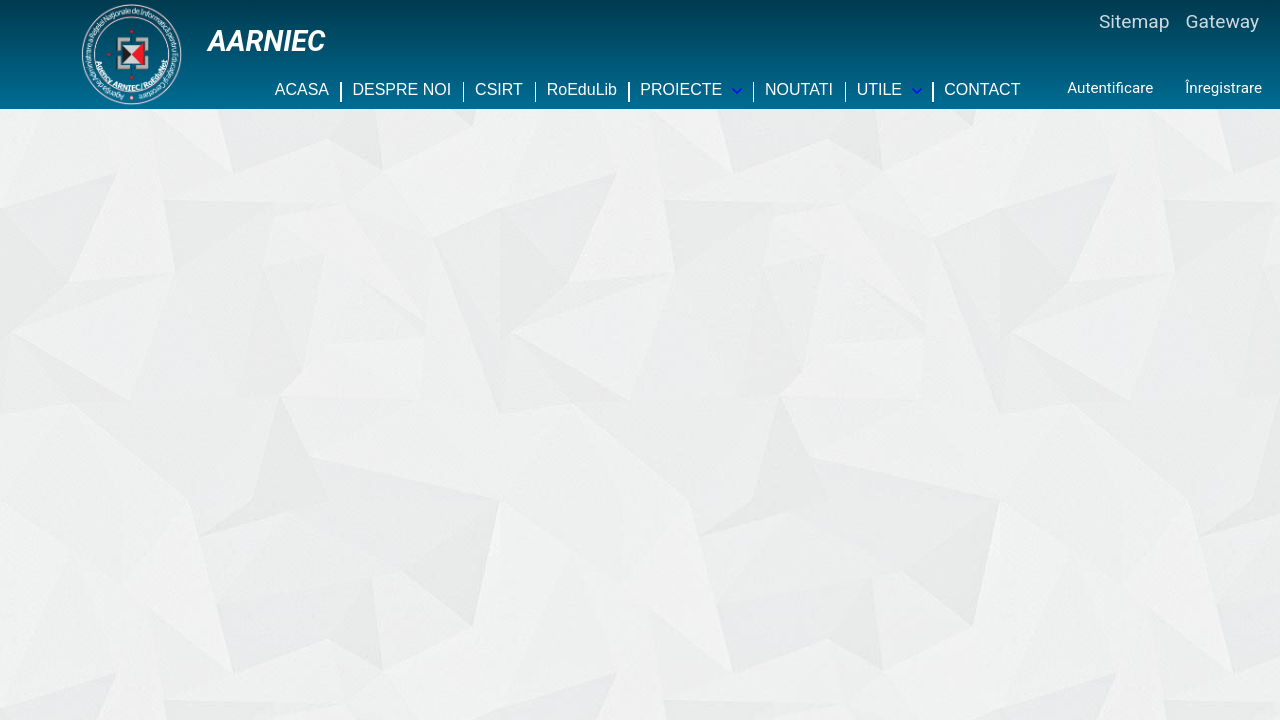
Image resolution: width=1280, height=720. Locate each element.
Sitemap (1134, 21)
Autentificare (1110, 88)
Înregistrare (1223, 88)
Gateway (1222, 21)
